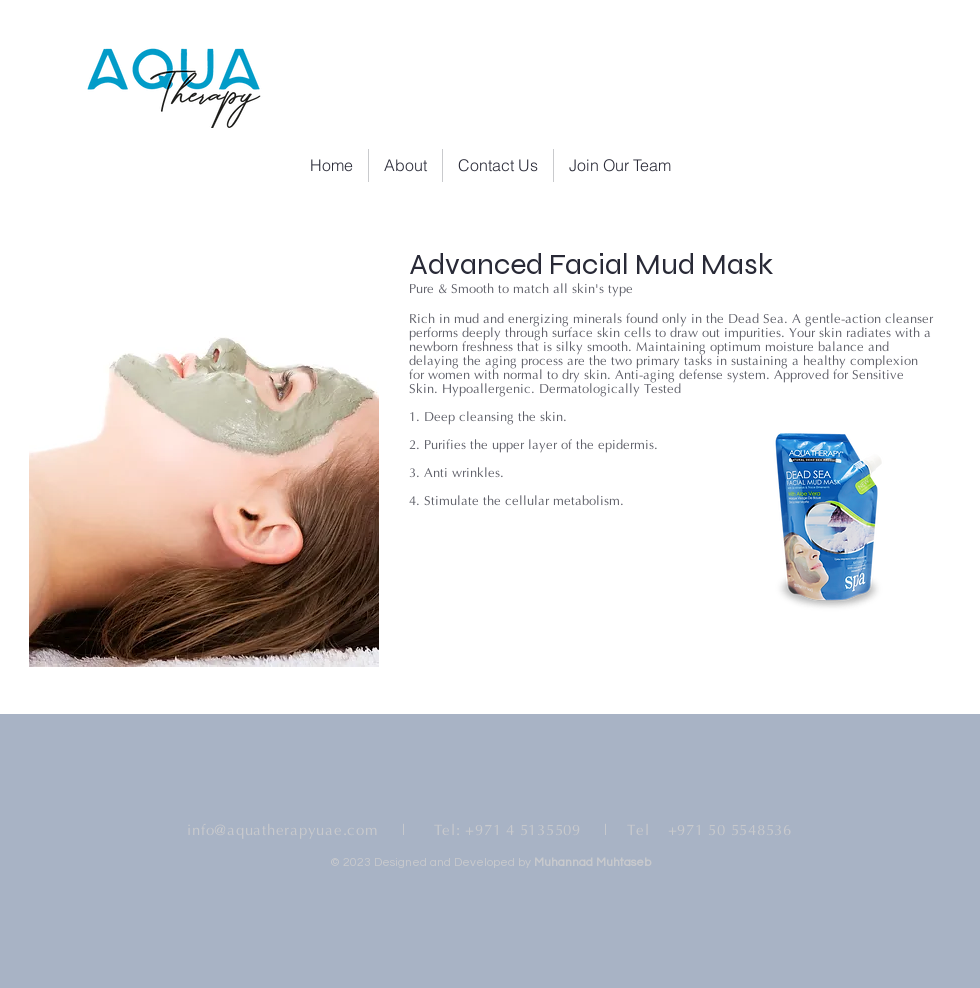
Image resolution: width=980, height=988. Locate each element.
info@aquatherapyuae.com (282, 830)
